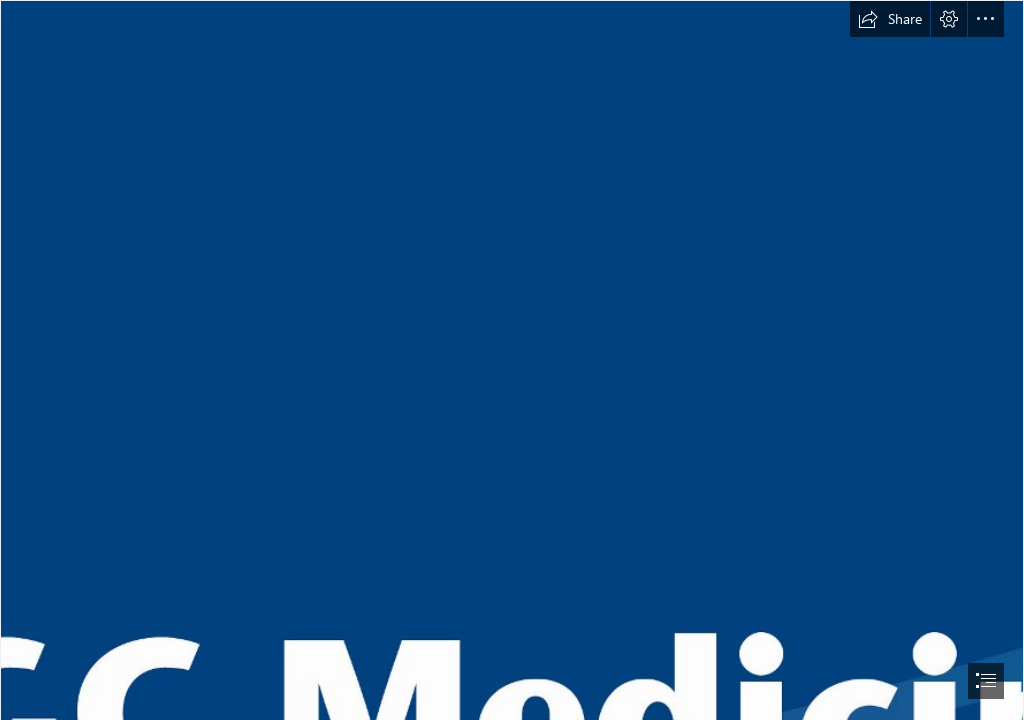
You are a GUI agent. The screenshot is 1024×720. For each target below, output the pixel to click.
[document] (512, 360)
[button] (890, 19)
